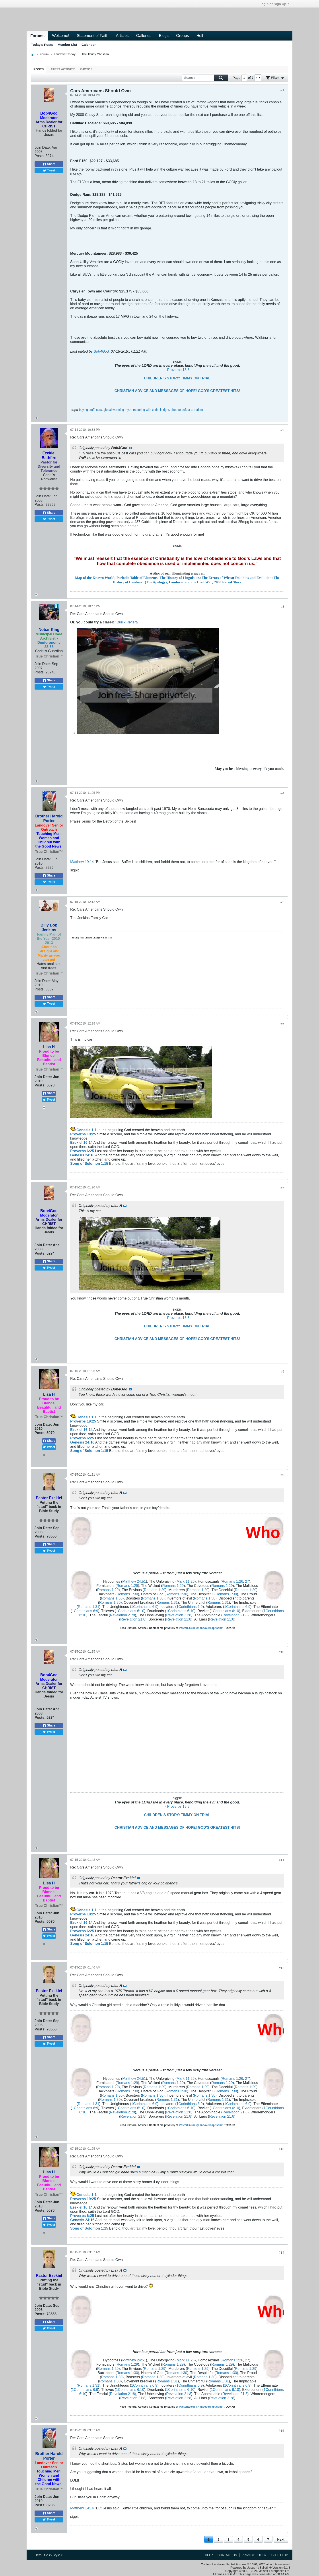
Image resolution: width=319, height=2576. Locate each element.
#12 (281, 1968)
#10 (281, 1652)
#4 (282, 793)
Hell (199, 35)
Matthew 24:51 (134, 1581)
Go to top (279, 2555)
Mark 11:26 (186, 1581)
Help (209, 2555)
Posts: (40, 156)
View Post (130, 448)
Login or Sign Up (274, 4)
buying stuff (86, 409)
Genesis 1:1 (86, 1130)
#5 (282, 902)
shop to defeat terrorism (187, 409)
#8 (282, 1371)
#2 (282, 430)
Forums (37, 36)
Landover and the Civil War (190, 582)
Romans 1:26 (232, 1581)
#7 (282, 1188)
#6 (282, 1024)
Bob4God (101, 351)
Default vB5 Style (48, 2555)
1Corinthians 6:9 (144, 1607)
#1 (282, 90)
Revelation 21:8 (122, 1615)
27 (247, 1581)
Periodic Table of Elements (137, 578)
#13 (281, 2149)
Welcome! (60, 35)
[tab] (38, 69)
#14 (281, 2252)
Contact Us (227, 2555)
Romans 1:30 (127, 1594)
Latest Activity (62, 69)
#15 (281, 2430)
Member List (67, 44)
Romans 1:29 (127, 1586)
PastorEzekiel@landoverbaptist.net (201, 1628)
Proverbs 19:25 (83, 1134)
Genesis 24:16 (82, 1155)
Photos (86, 69)
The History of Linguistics (180, 578)
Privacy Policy (254, 2555)
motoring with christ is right (151, 409)
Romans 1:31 (167, 1602)
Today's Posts (42, 44)
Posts (38, 69)
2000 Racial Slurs (227, 582)
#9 (282, 1475)
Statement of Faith (92, 35)
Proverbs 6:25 (82, 1151)
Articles (122, 35)
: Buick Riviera (126, 622)
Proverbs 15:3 (178, 370)
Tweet (49, 170)
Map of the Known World (94, 578)
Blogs (164, 35)
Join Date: (43, 147)
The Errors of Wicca (217, 578)
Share (49, 164)
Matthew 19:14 (82, 862)
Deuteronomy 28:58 (49, 644)
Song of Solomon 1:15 (89, 1163)
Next (280, 2539)
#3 (282, 606)
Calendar (89, 44)
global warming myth (117, 409)
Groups (182, 35)
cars (99, 409)
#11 (281, 1860)
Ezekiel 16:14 (81, 1142)
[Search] (205, 78)
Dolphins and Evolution (253, 578)
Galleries (143, 35)
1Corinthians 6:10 (130, 1611)
